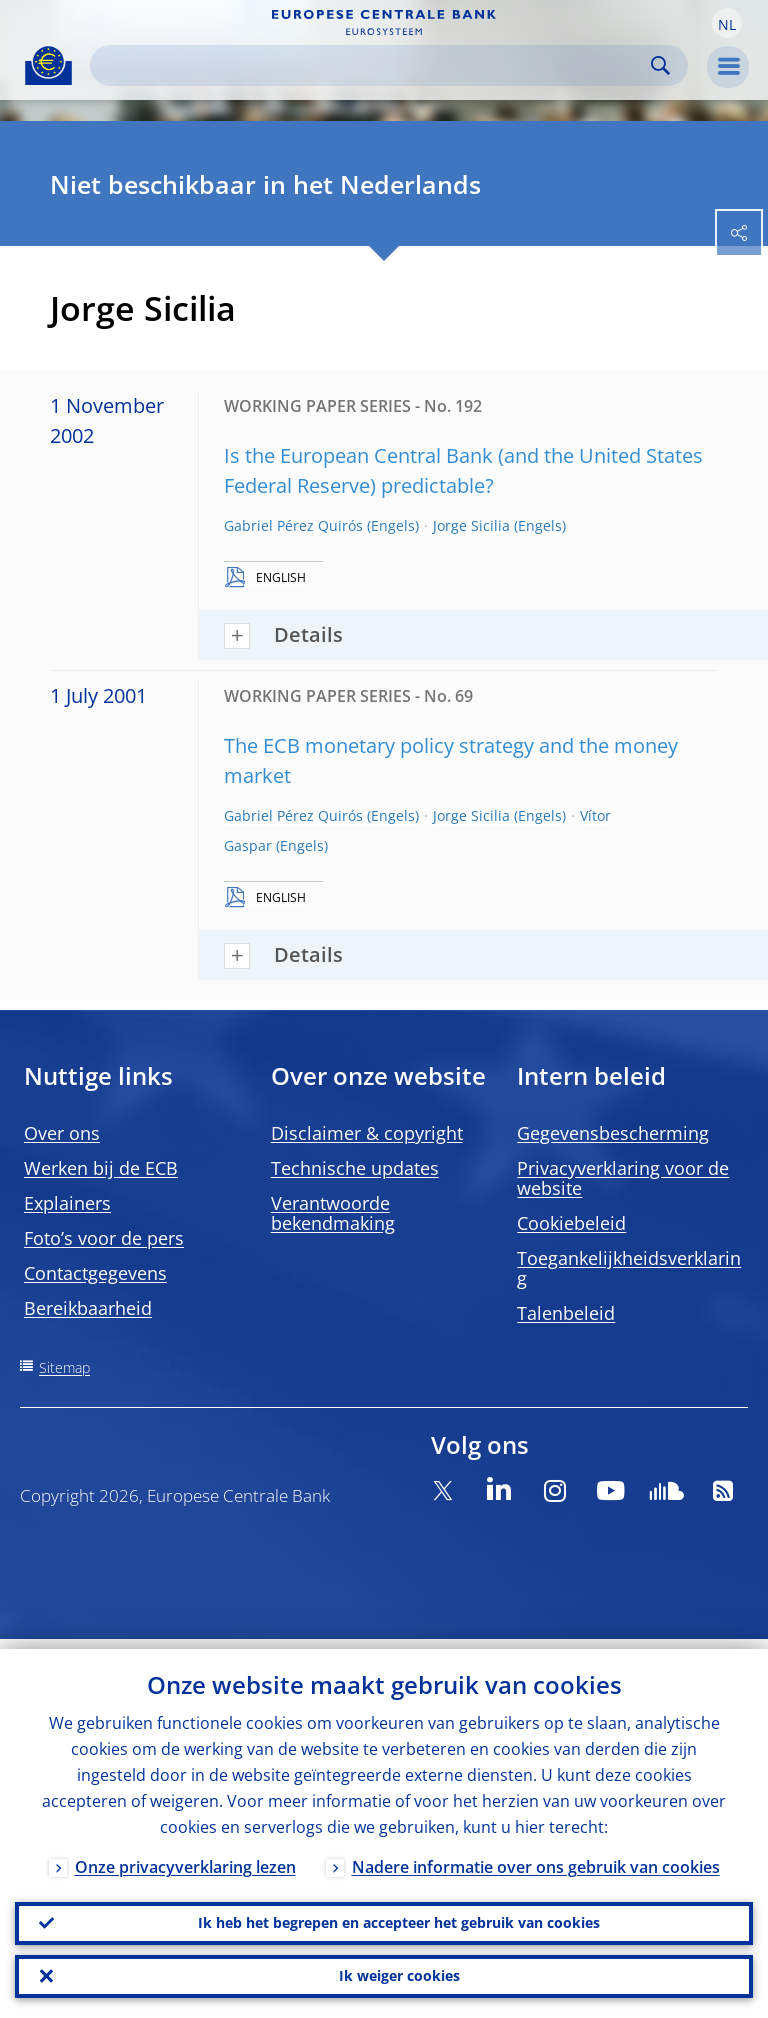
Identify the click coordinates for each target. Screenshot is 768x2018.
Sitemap (64, 1367)
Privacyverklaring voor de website (623, 1178)
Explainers (67, 1203)
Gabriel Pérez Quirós (293, 525)
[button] (727, 23)
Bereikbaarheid (88, 1308)
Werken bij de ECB (101, 1168)
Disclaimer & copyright (367, 1133)
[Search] (373, 65)
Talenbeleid (566, 1313)
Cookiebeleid (571, 1223)
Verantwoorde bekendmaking (333, 1213)
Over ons (62, 1133)
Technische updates (355, 1168)
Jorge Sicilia (471, 525)
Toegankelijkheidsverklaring (629, 1268)
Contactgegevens (95, 1273)
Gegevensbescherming (613, 1133)
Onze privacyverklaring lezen (185, 1857)
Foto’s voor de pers (104, 1238)
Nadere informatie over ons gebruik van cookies (536, 1857)
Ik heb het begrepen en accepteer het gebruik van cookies (399, 1915)
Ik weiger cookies (399, 1973)
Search (660, 65)
